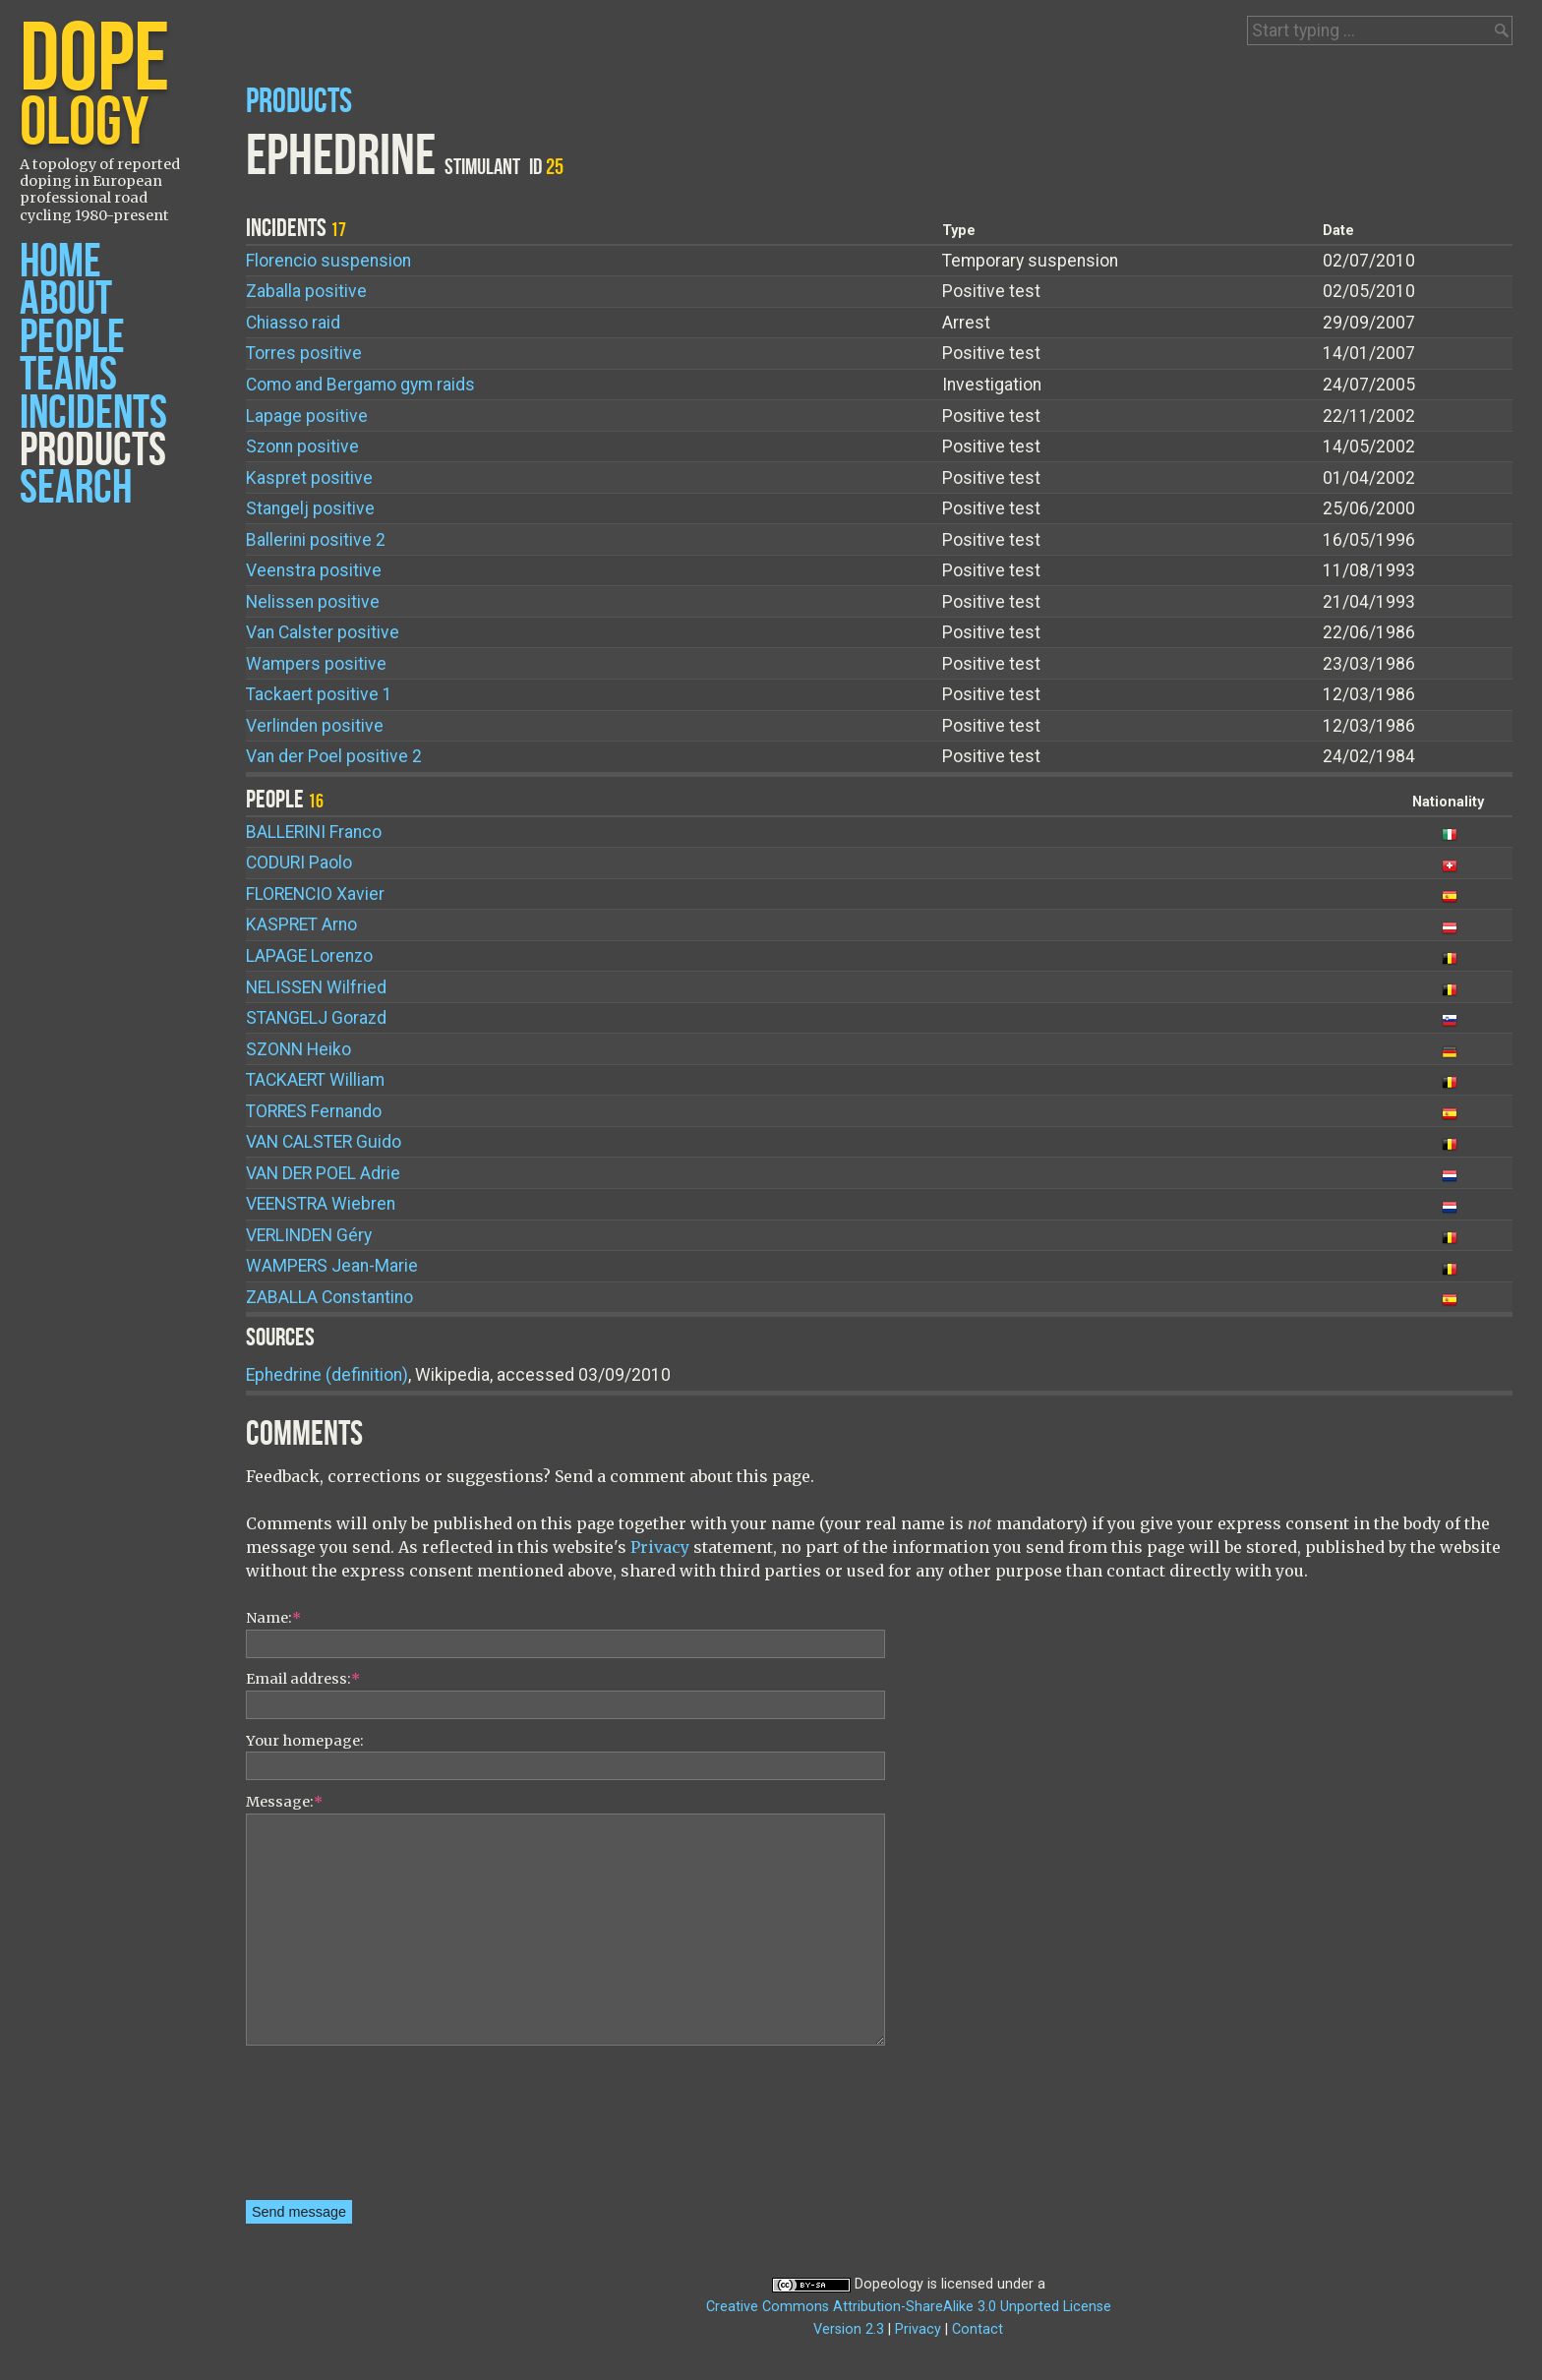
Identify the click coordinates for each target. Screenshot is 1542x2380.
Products (93, 451)
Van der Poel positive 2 (334, 756)
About (66, 299)
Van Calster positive (322, 632)
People (72, 338)
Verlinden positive (315, 726)
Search (76, 488)
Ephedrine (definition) (327, 1375)
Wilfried (316, 987)
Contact (977, 2329)
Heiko (298, 1049)
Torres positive (304, 353)
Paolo (299, 862)
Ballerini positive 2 (316, 540)
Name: (273, 1618)
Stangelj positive (310, 508)
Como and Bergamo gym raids (360, 384)
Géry (309, 1235)
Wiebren (320, 1204)
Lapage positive (307, 416)
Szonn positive (302, 446)
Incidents (93, 414)
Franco (314, 832)
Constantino (329, 1297)
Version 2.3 (848, 2329)
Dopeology (889, 2284)
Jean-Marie (332, 1266)
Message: (284, 1802)
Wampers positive (316, 664)
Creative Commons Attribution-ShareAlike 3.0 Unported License (908, 2306)
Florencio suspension (328, 260)
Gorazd (316, 1018)
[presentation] (326, 2129)
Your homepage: (305, 1741)
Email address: (303, 1679)
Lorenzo (309, 956)
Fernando (314, 1111)
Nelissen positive (313, 602)
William (315, 1080)
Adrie (323, 1173)
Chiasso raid (293, 322)
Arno (301, 924)
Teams (68, 375)
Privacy (659, 1547)
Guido (323, 1142)
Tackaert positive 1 (319, 694)
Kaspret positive (309, 478)
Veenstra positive (314, 570)
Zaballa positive (306, 291)
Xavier (315, 894)
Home (60, 262)
